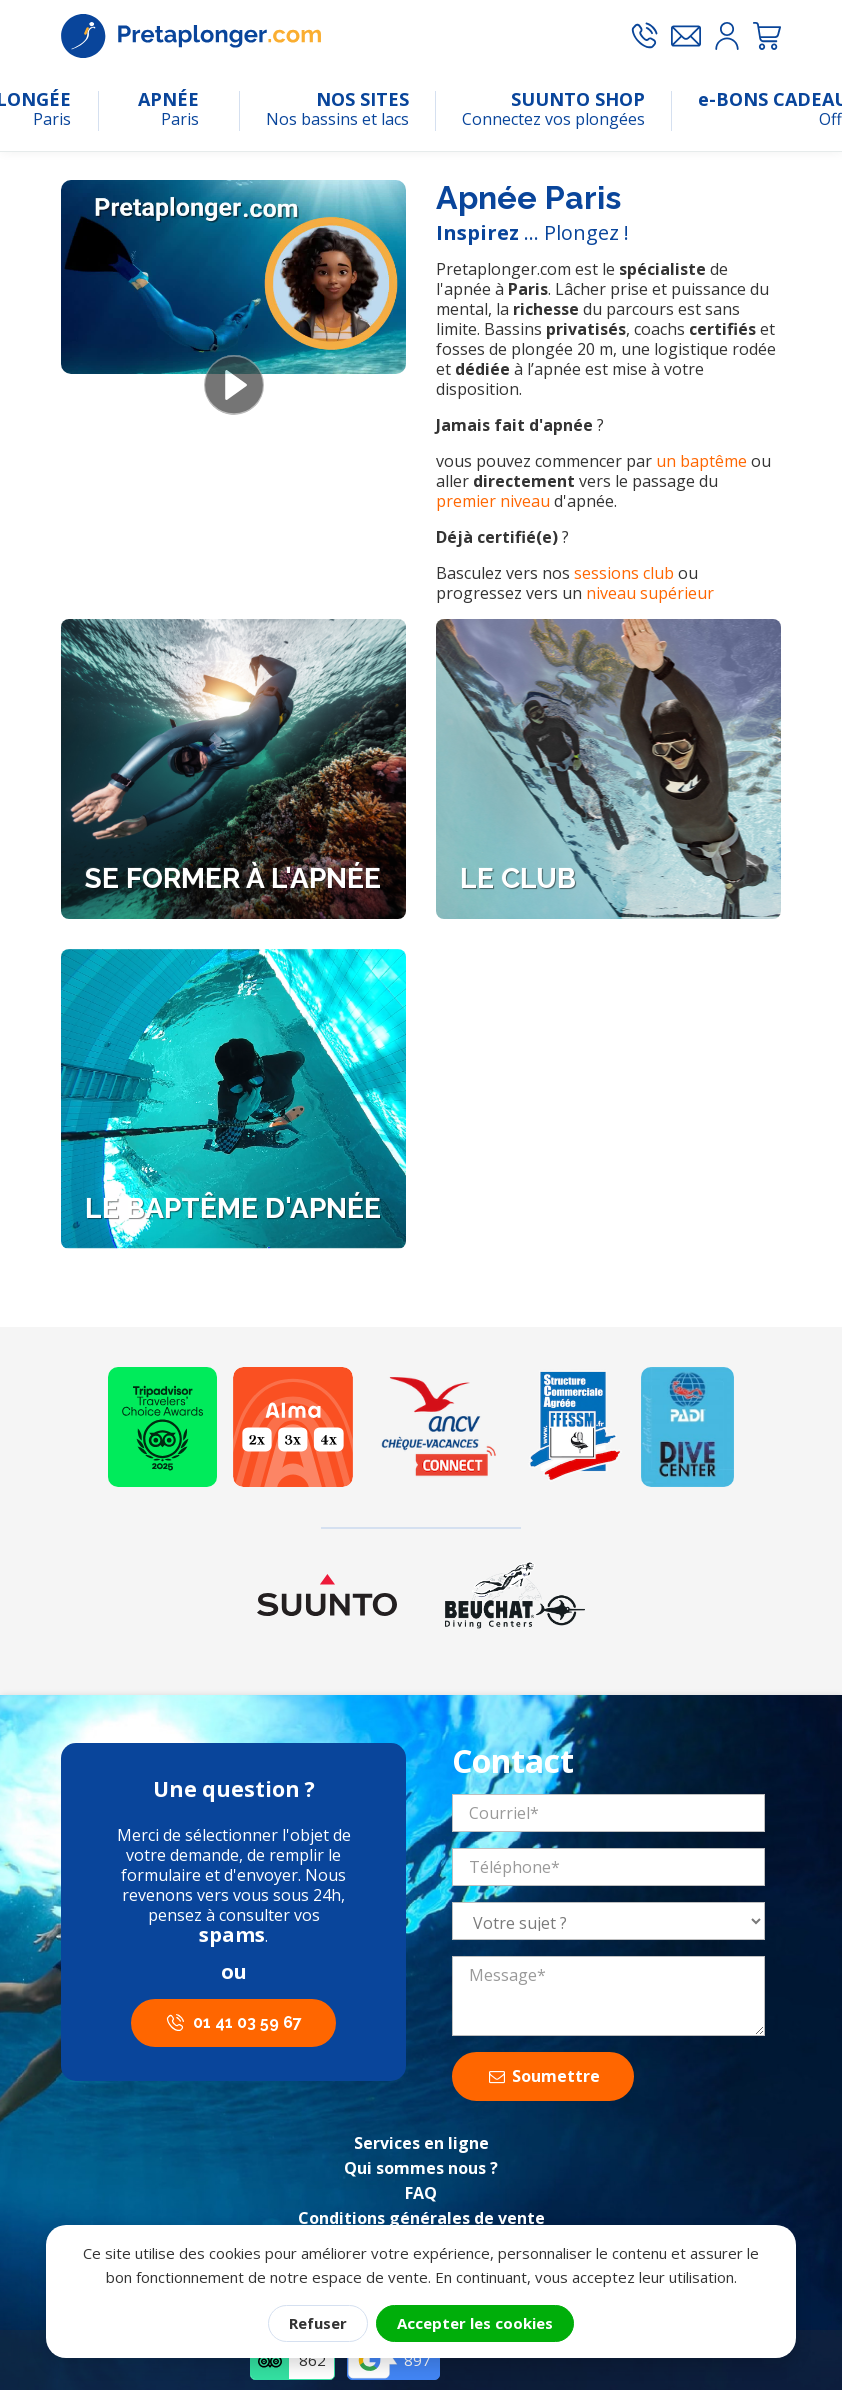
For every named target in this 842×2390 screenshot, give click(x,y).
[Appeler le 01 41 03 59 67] (644, 36)
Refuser (318, 2323)
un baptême (701, 461)
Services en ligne (421, 2143)
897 (417, 2360)
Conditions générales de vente (421, 2218)
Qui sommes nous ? (421, 2168)
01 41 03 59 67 (247, 2022)
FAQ (421, 2193)
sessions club (624, 573)
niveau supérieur (650, 593)
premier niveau (493, 501)
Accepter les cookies (475, 2323)
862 (312, 2360)
